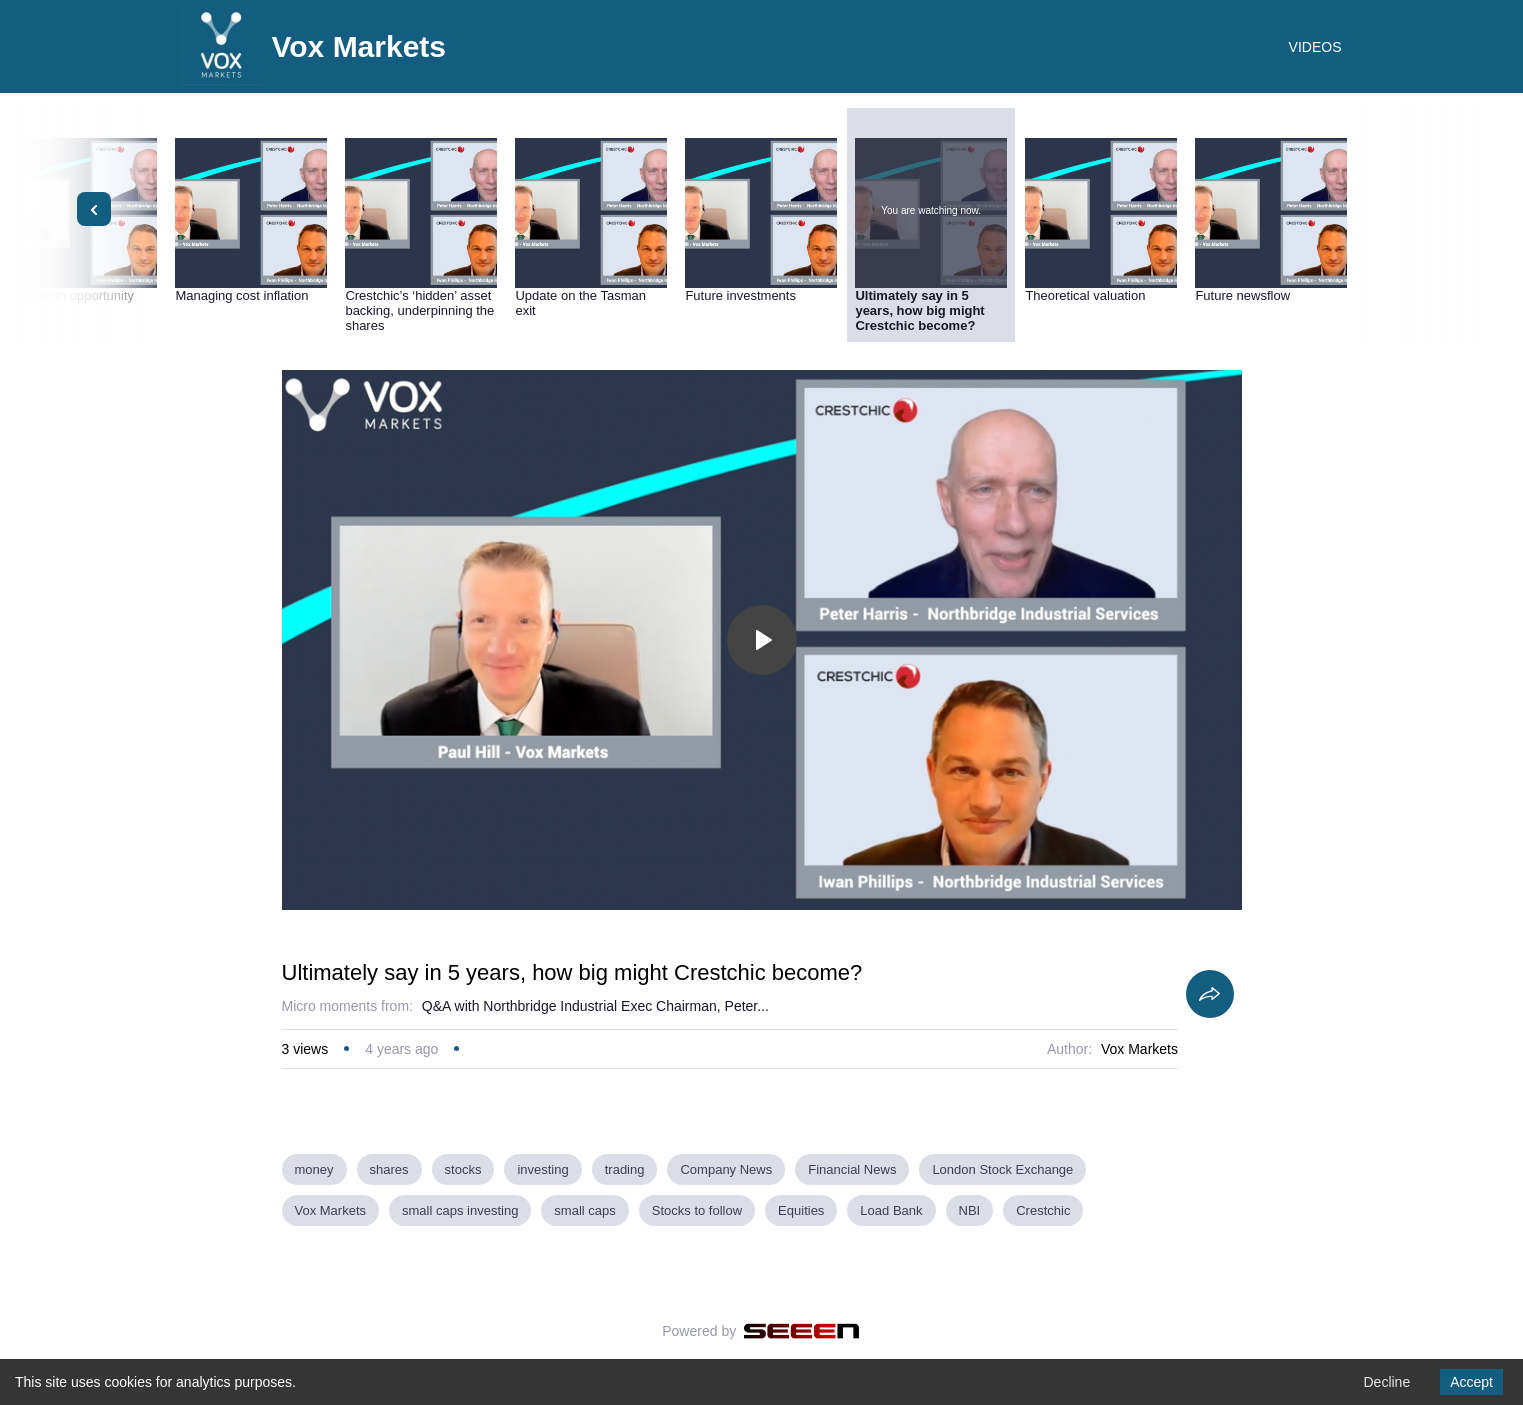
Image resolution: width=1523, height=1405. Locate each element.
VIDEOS (1315, 47)
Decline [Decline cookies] (1386, 1382)
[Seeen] (801, 1331)
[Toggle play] (762, 640)
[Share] (1210, 994)
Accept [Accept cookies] (1471, 1382)
